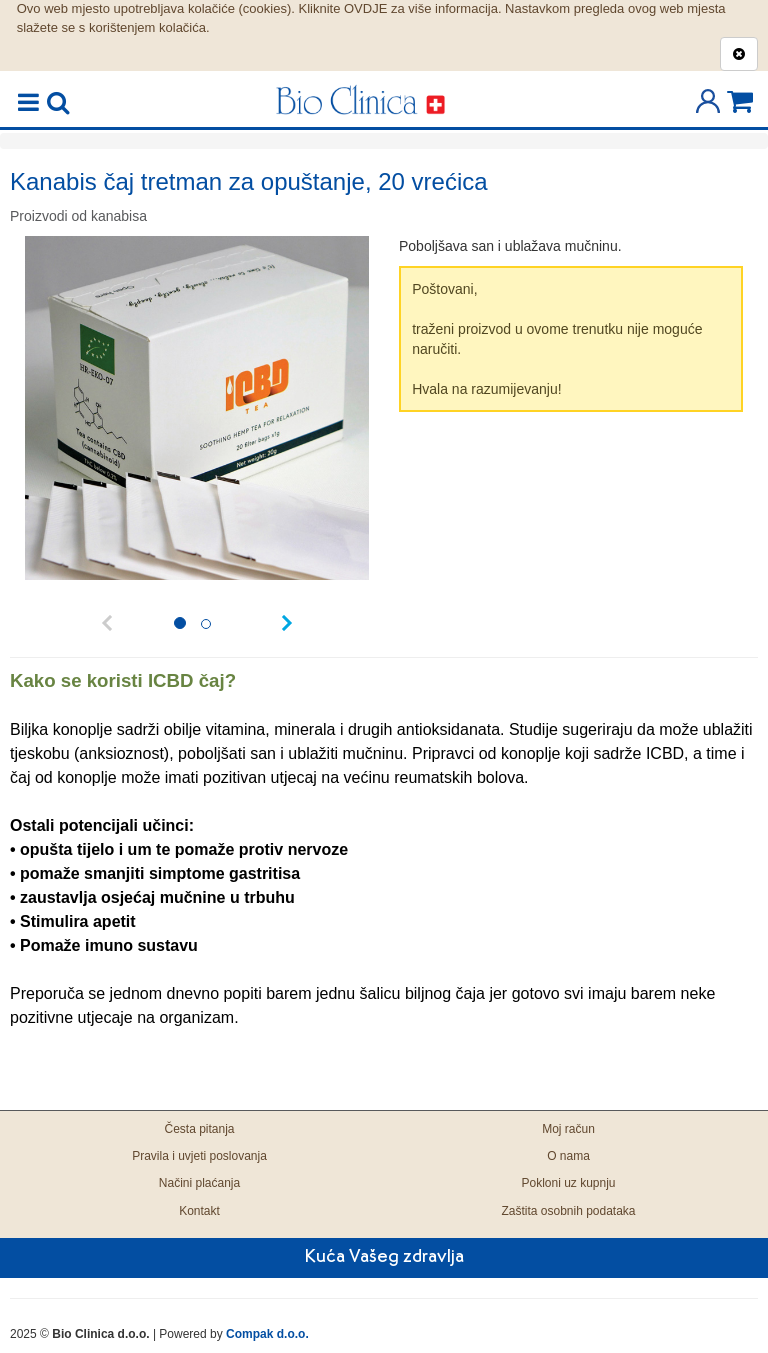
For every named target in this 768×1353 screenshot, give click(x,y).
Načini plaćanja (199, 1183)
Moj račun (568, 1129)
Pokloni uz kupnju (568, 1183)
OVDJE (365, 8)
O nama (568, 1156)
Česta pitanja (199, 1129)
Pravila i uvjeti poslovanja (199, 1156)
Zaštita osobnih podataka (568, 1211)
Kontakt (199, 1211)
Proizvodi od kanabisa (78, 216)
